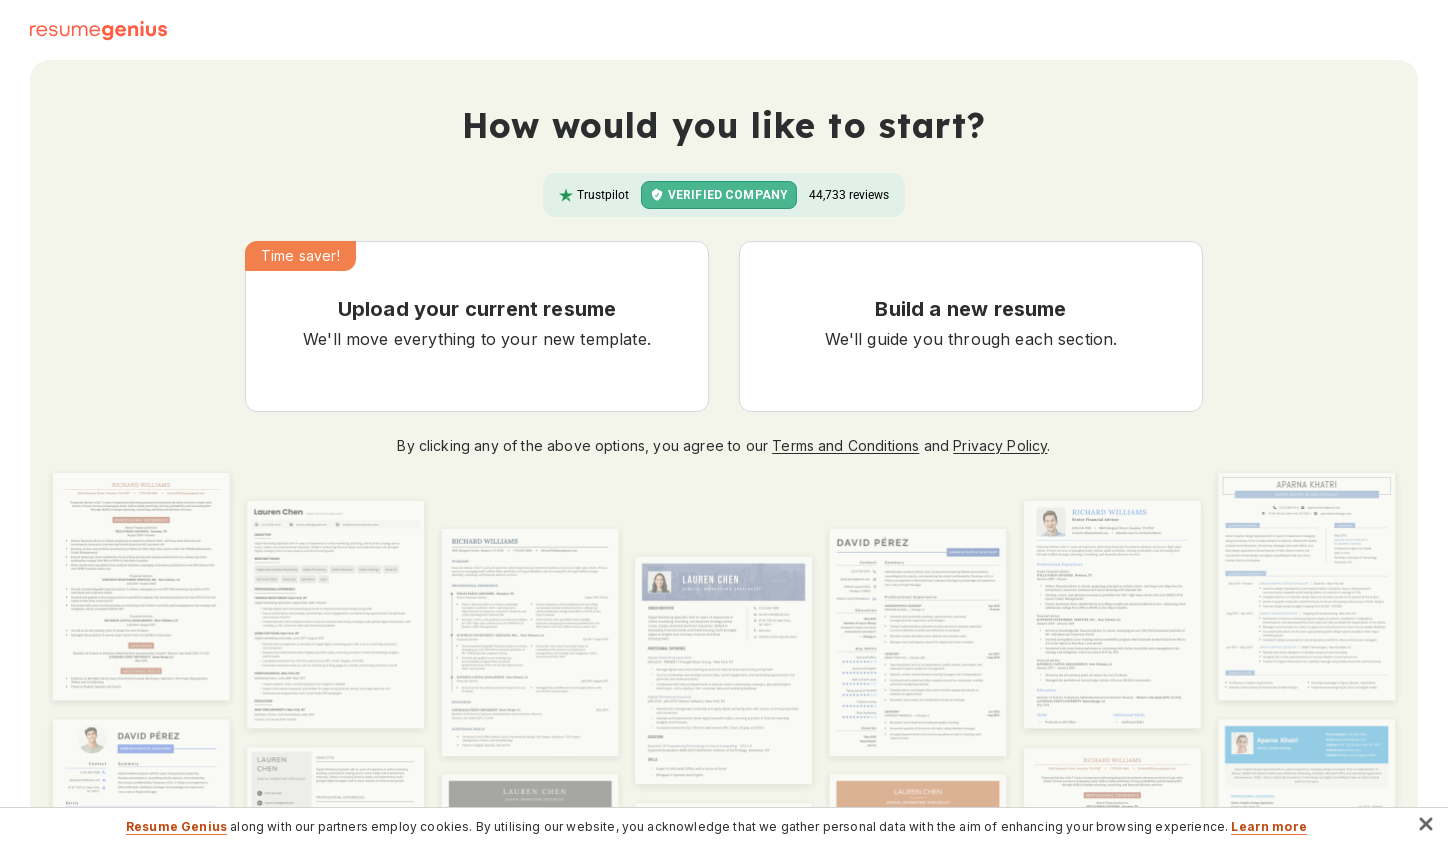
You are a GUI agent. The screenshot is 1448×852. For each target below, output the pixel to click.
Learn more (1269, 826)
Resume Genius (176, 826)
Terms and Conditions (845, 445)
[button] (477, 326)
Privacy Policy (1000, 445)
